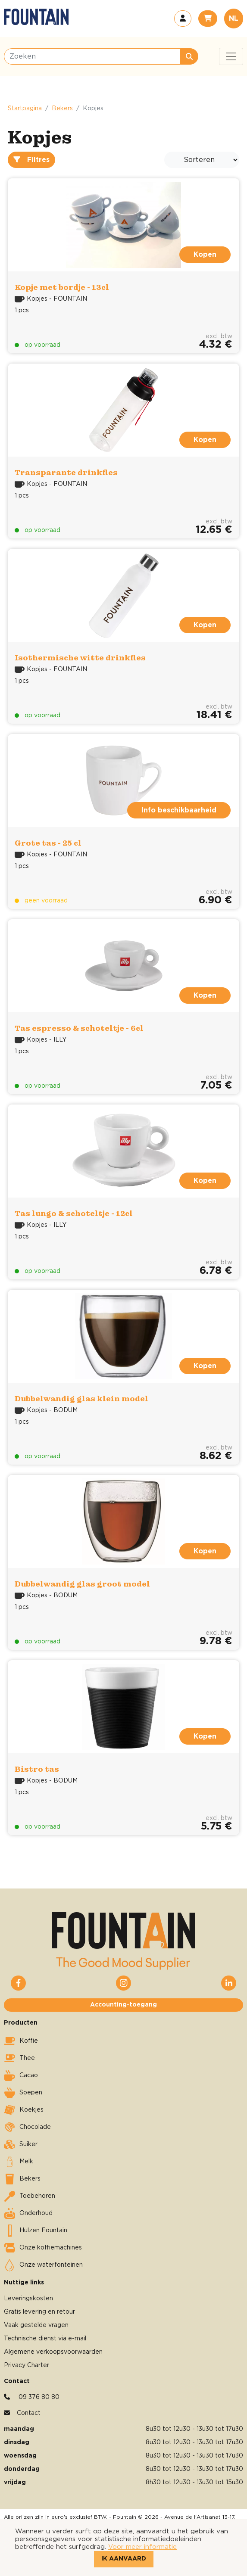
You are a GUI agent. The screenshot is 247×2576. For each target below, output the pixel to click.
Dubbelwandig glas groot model (82, 1584)
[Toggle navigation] (231, 56)
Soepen (23, 2092)
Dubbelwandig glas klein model (81, 1398)
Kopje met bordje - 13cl (62, 287)
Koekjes (24, 2109)
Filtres (31, 159)
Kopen (205, 254)
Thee (19, 2058)
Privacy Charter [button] (26, 2365)
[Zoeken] (92, 56)
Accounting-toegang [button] (123, 2005)
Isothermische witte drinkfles (80, 657)
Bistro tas (37, 1769)
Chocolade (27, 2127)
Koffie (21, 2041)
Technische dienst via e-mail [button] (45, 2339)
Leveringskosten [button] (28, 2299)
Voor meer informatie (142, 2547)
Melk (18, 2161)
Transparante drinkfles (66, 472)
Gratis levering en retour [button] (39, 2312)
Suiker (21, 2144)
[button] (182, 18)
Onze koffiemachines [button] (43, 2247)
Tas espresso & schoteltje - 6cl (79, 1028)
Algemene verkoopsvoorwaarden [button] (53, 2352)
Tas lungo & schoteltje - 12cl (74, 1213)
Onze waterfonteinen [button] (43, 2265)
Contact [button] (29, 2413)
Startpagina (25, 109)
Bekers (62, 109)
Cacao (21, 2075)
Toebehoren (29, 2196)
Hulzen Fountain (35, 2230)
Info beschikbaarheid (178, 810)
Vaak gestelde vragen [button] (36, 2325)
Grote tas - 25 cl (48, 843)
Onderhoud (28, 2213)
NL (233, 18)
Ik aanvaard (123, 2559)
